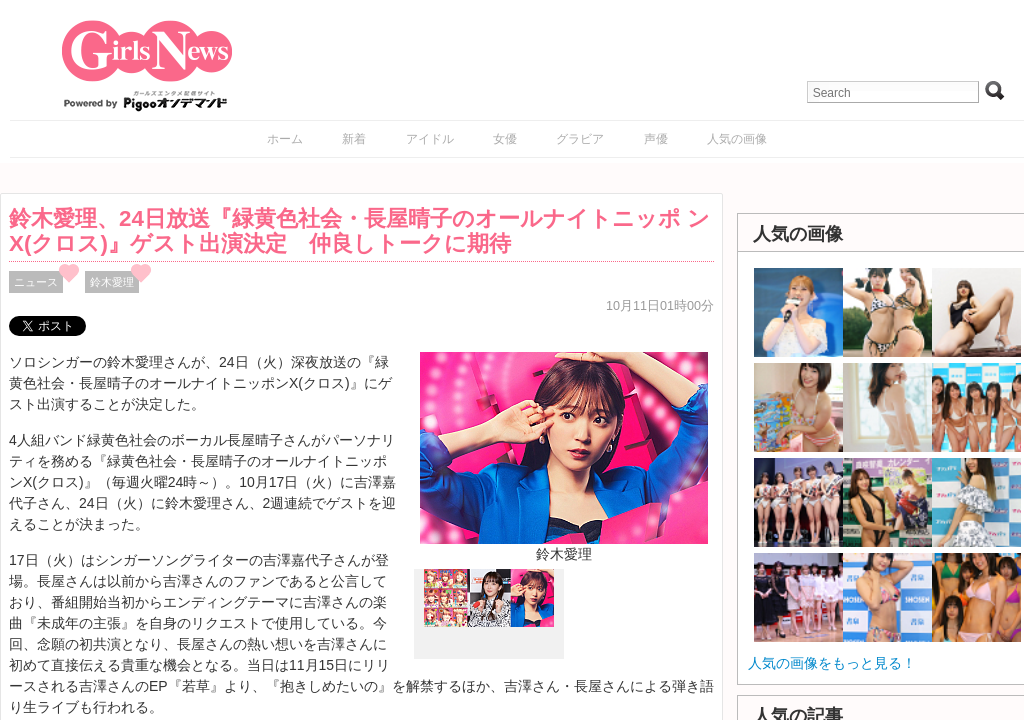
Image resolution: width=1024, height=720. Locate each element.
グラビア (580, 139)
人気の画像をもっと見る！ (832, 663)
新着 (354, 139)
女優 (505, 139)
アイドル (430, 139)
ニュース (36, 282)
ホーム (285, 139)
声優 (656, 139)
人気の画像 (737, 139)
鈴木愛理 (112, 282)
